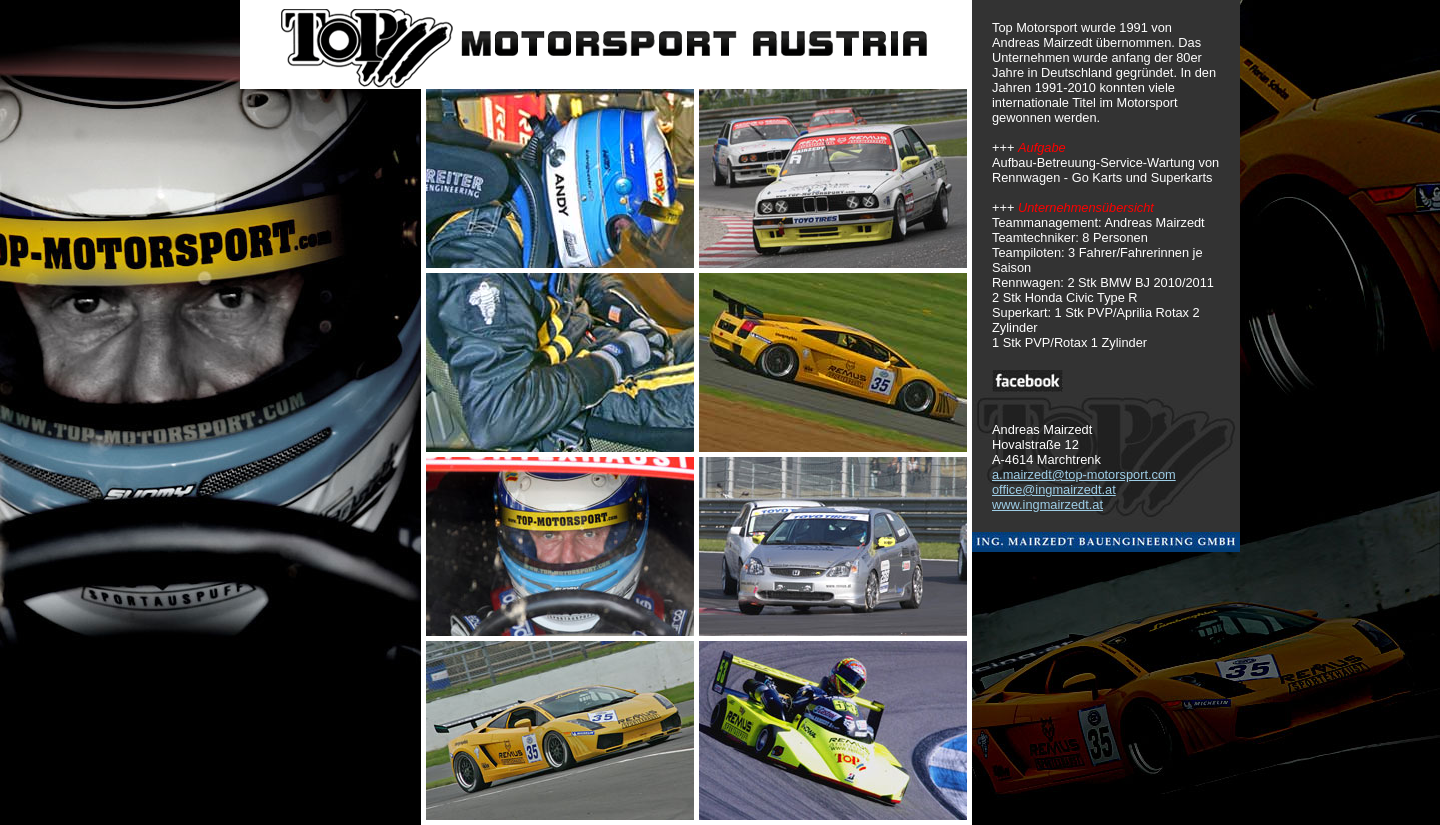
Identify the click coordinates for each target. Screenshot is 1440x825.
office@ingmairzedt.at (1054, 489)
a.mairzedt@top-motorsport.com (1084, 474)
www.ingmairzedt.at (1047, 504)
